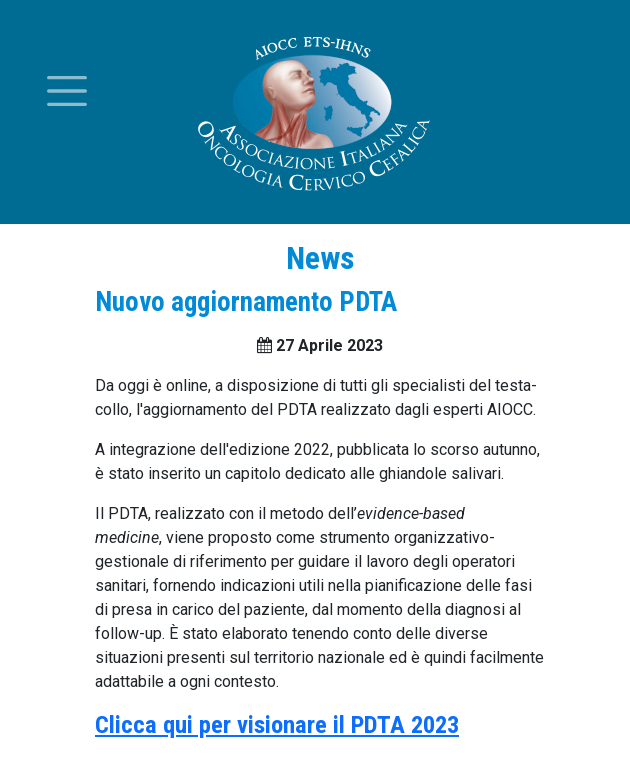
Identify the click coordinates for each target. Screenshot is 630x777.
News (320, 258)
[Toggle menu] (67, 91)
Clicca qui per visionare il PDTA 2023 (277, 724)
